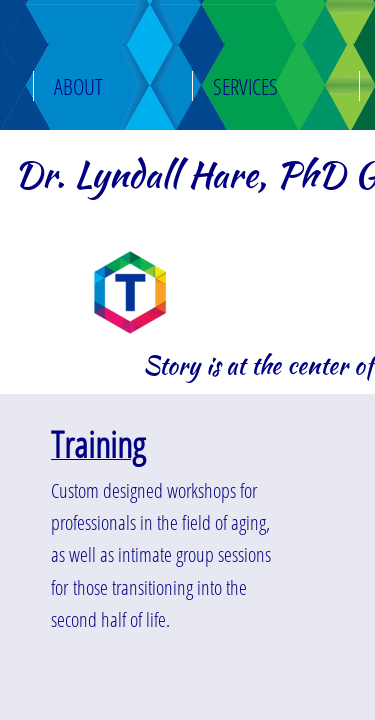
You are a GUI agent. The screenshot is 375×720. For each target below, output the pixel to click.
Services (245, 86)
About (78, 86)
